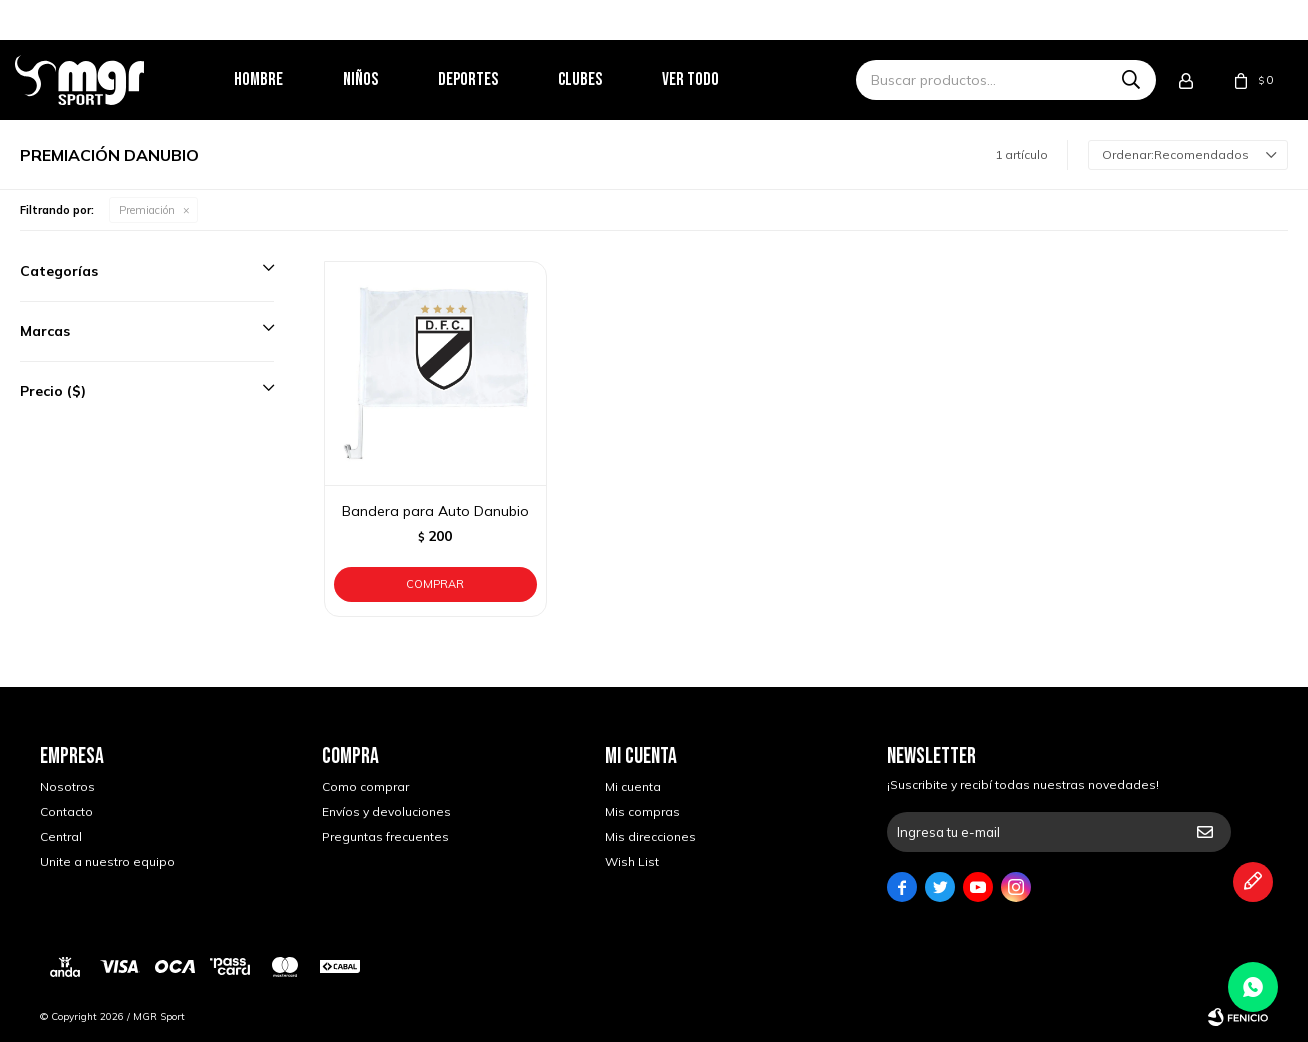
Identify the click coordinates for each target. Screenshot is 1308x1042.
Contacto (66, 811)
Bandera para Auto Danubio (435, 511)
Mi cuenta (633, 786)
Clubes (605, 79)
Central (61, 836)
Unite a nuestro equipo (107, 861)
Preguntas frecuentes (385, 836)
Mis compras (642, 811)
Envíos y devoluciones (386, 811)
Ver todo (715, 79)
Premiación (147, 210)
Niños (385, 79)
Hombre (283, 79)
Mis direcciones (650, 836)
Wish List (632, 861)
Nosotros (67, 786)
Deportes (493, 79)
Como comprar (365, 786)
